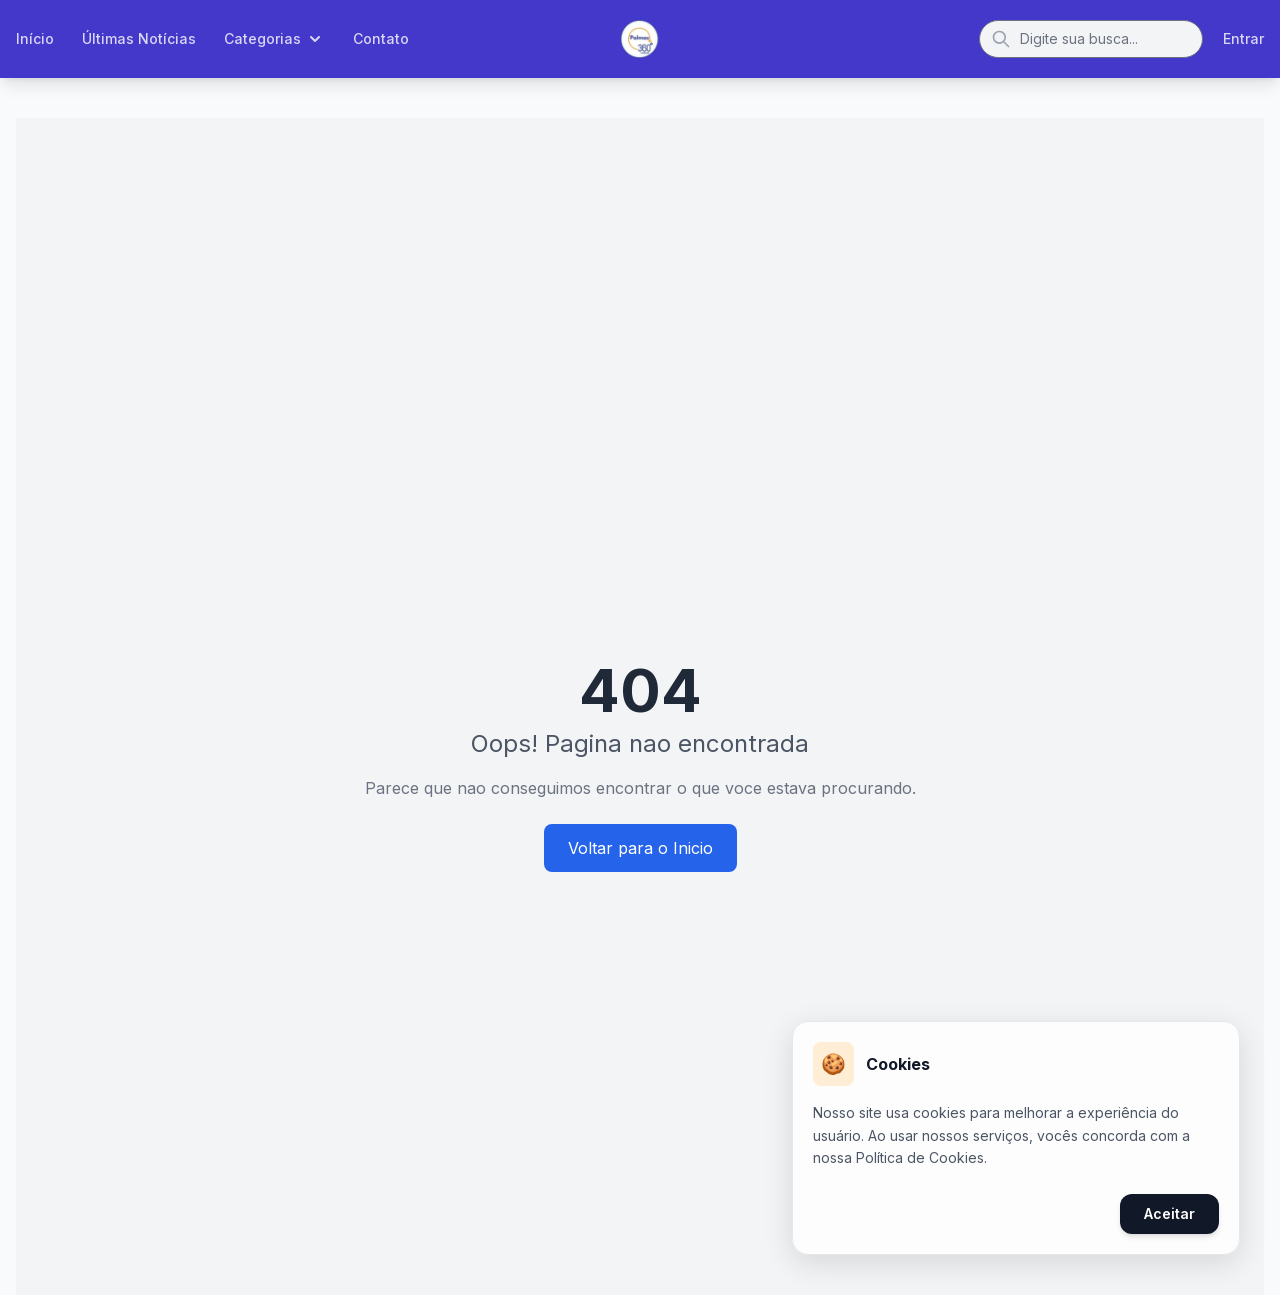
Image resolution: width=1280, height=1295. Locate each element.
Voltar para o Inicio (640, 848)
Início (35, 38)
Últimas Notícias (139, 38)
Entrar (1243, 38)
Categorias (274, 39)
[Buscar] (1091, 39)
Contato (381, 38)
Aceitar (1169, 1213)
